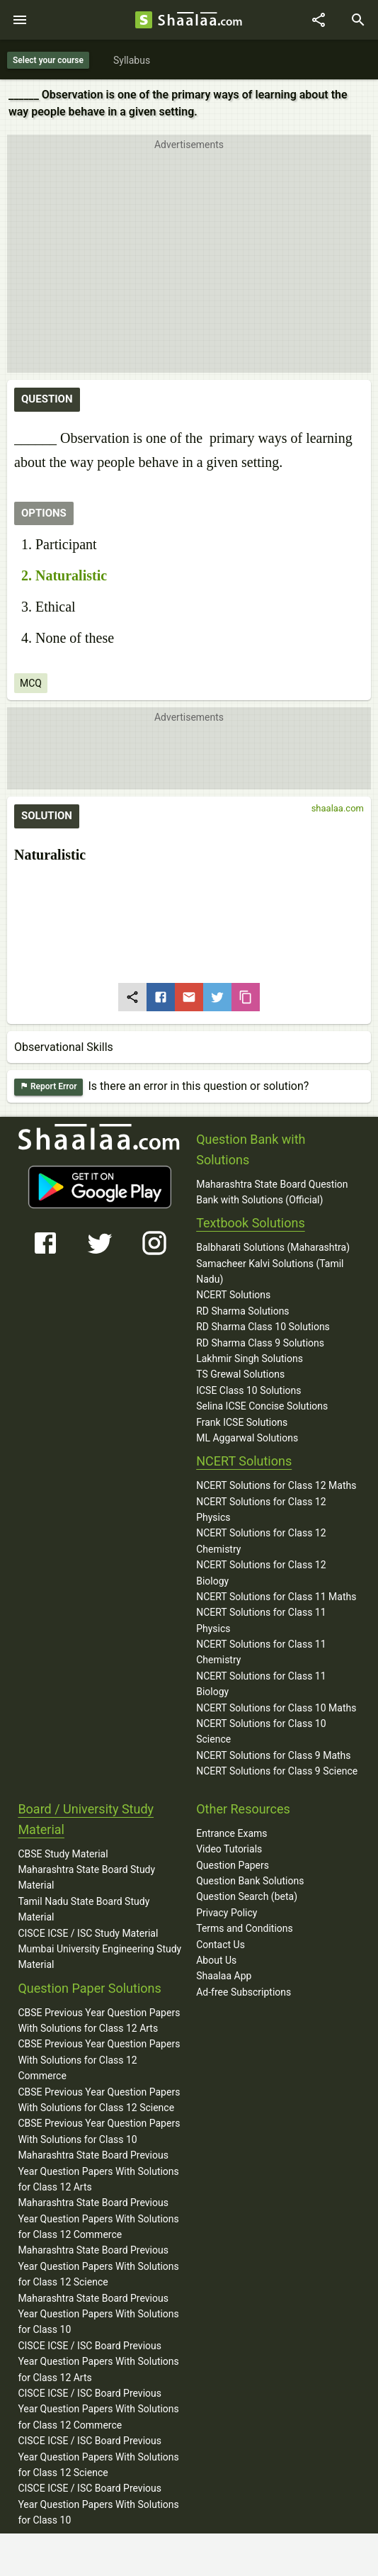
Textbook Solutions (250, 1222)
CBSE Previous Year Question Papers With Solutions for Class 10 (99, 2130)
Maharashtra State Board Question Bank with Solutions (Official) (272, 1192)
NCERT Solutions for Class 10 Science (261, 1731)
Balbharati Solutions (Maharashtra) (273, 1247)
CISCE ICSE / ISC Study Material (88, 1933)
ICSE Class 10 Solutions (248, 1390)
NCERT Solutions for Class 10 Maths (276, 1708)
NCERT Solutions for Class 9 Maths (273, 1755)
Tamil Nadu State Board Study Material (83, 1909)
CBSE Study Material (63, 1854)
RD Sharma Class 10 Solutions (263, 1326)
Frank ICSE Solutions (241, 1422)
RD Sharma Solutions (242, 1311)
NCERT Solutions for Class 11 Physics (261, 1620)
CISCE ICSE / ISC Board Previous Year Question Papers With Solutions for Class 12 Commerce (98, 2409)
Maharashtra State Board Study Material (86, 1877)
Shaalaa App (223, 1975)
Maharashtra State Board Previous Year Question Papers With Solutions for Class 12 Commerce (98, 2218)
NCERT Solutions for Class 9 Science (276, 1771)
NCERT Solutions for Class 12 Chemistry (261, 1540)
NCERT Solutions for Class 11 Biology (261, 1683)
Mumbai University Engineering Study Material (99, 1956)
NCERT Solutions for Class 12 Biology (261, 1572)
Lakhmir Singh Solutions (249, 1358)
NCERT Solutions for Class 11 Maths (276, 1596)
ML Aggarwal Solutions (247, 1438)
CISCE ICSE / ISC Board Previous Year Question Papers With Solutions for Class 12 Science (98, 2456)
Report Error (48, 1086)
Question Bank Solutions (250, 1880)
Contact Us (220, 1944)
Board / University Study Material (86, 1819)
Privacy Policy (226, 1912)
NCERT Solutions (233, 1294)
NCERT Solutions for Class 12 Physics (261, 1509)
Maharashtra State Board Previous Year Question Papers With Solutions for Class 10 (98, 2314)
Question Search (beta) (246, 1896)
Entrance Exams (231, 1833)
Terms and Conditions (244, 1928)
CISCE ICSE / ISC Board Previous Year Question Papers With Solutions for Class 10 (98, 2504)
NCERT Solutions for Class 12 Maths (276, 1485)
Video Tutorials (229, 1849)
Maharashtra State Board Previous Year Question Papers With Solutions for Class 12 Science (98, 2266)
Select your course (48, 60)
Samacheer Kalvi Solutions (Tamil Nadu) (269, 1271)
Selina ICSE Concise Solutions (262, 1406)
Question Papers (232, 1865)
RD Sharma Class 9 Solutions (260, 1343)
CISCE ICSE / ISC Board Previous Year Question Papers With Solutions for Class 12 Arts (98, 2361)
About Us (216, 1960)
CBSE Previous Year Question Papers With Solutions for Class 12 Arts (99, 2020)
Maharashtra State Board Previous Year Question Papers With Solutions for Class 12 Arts (98, 2171)
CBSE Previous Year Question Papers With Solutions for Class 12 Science (99, 2099)
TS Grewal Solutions (240, 1374)
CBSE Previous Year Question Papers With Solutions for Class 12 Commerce (99, 2059)
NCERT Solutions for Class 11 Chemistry (261, 1651)
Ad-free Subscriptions (243, 1992)
